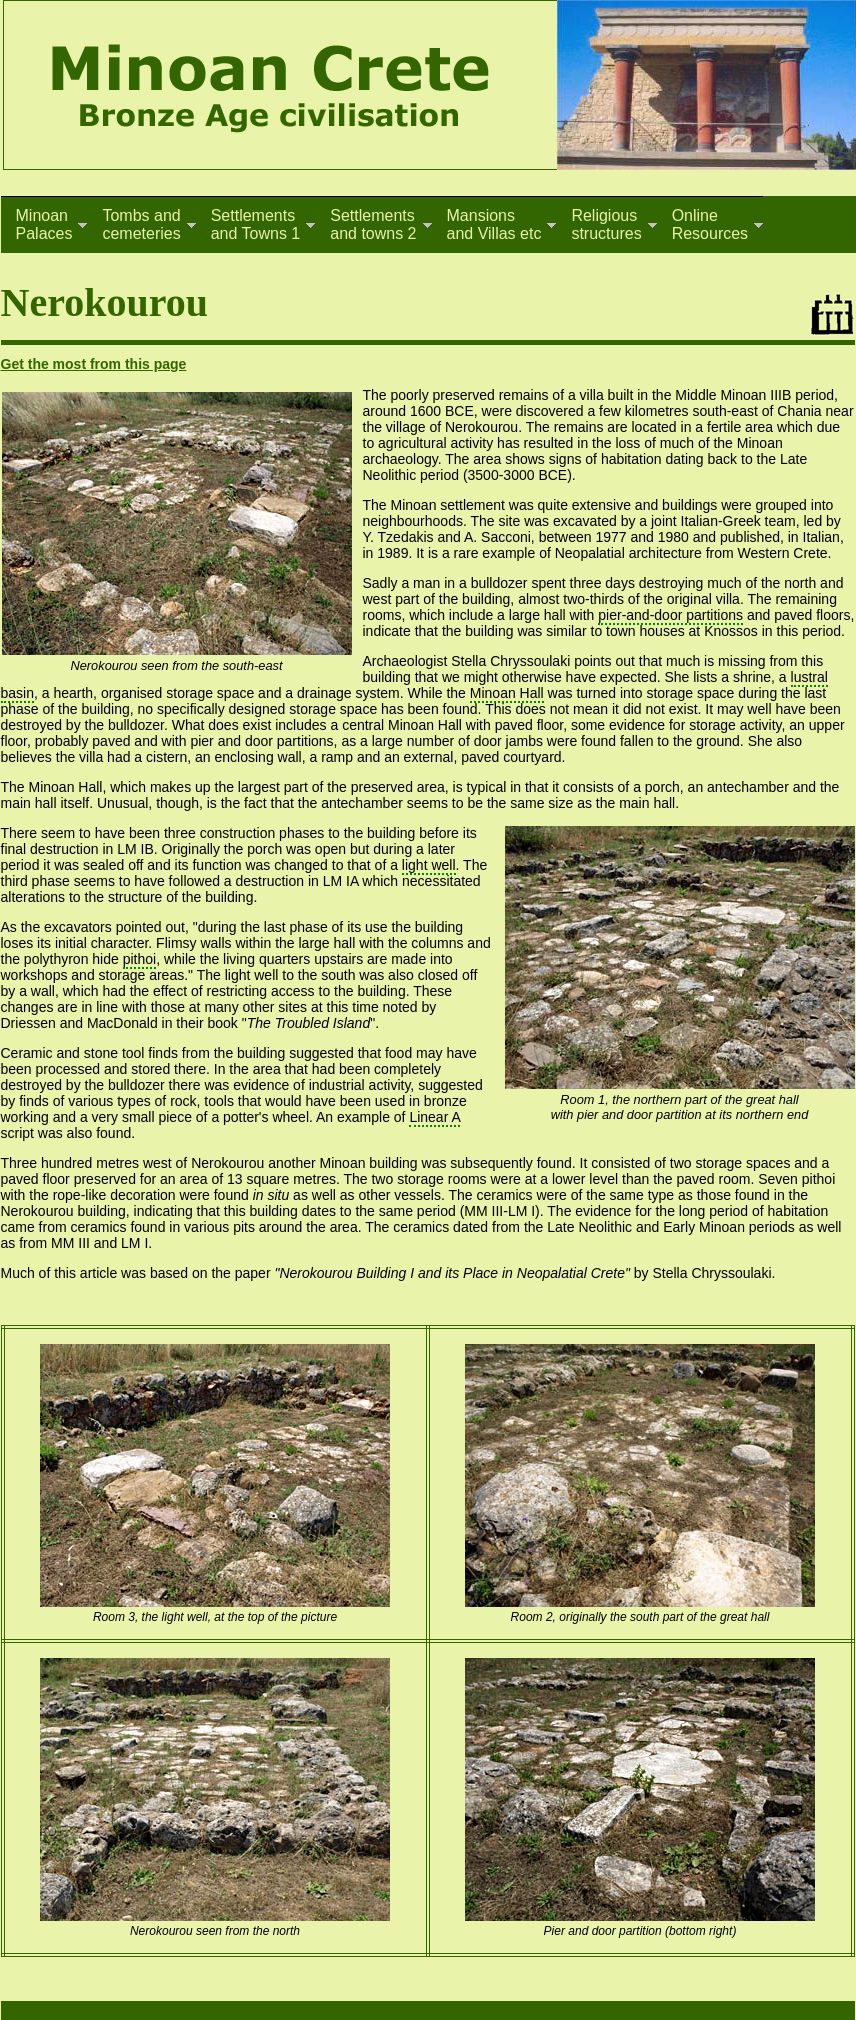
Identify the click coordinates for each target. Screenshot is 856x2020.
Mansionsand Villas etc (494, 224)
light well (429, 865)
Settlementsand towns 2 (373, 224)
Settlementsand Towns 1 (256, 224)
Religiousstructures (606, 224)
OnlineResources (710, 224)
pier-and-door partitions (670, 615)
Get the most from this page (94, 364)
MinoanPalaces (44, 224)
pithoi (139, 959)
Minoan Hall (507, 693)
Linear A (434, 1117)
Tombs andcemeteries (141, 224)
